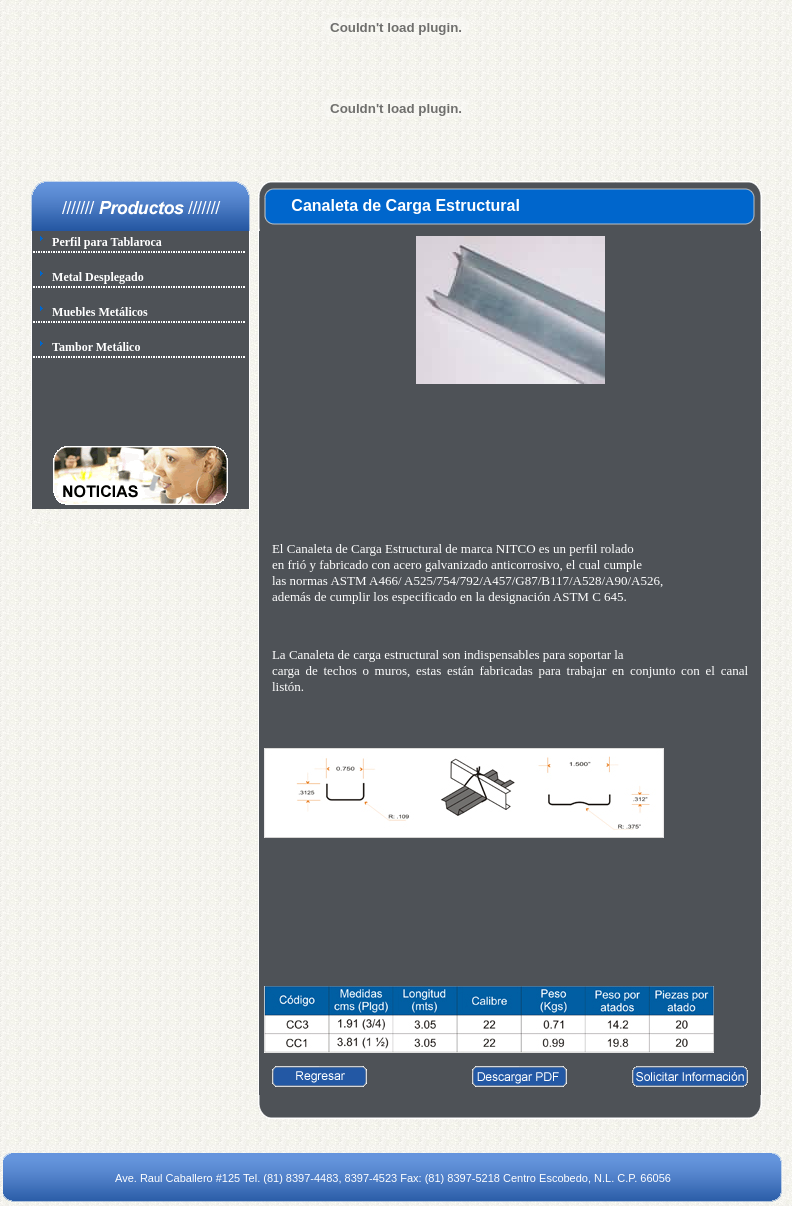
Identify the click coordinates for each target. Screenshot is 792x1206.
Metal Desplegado (98, 277)
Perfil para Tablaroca (107, 242)
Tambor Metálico (96, 347)
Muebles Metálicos (100, 312)
